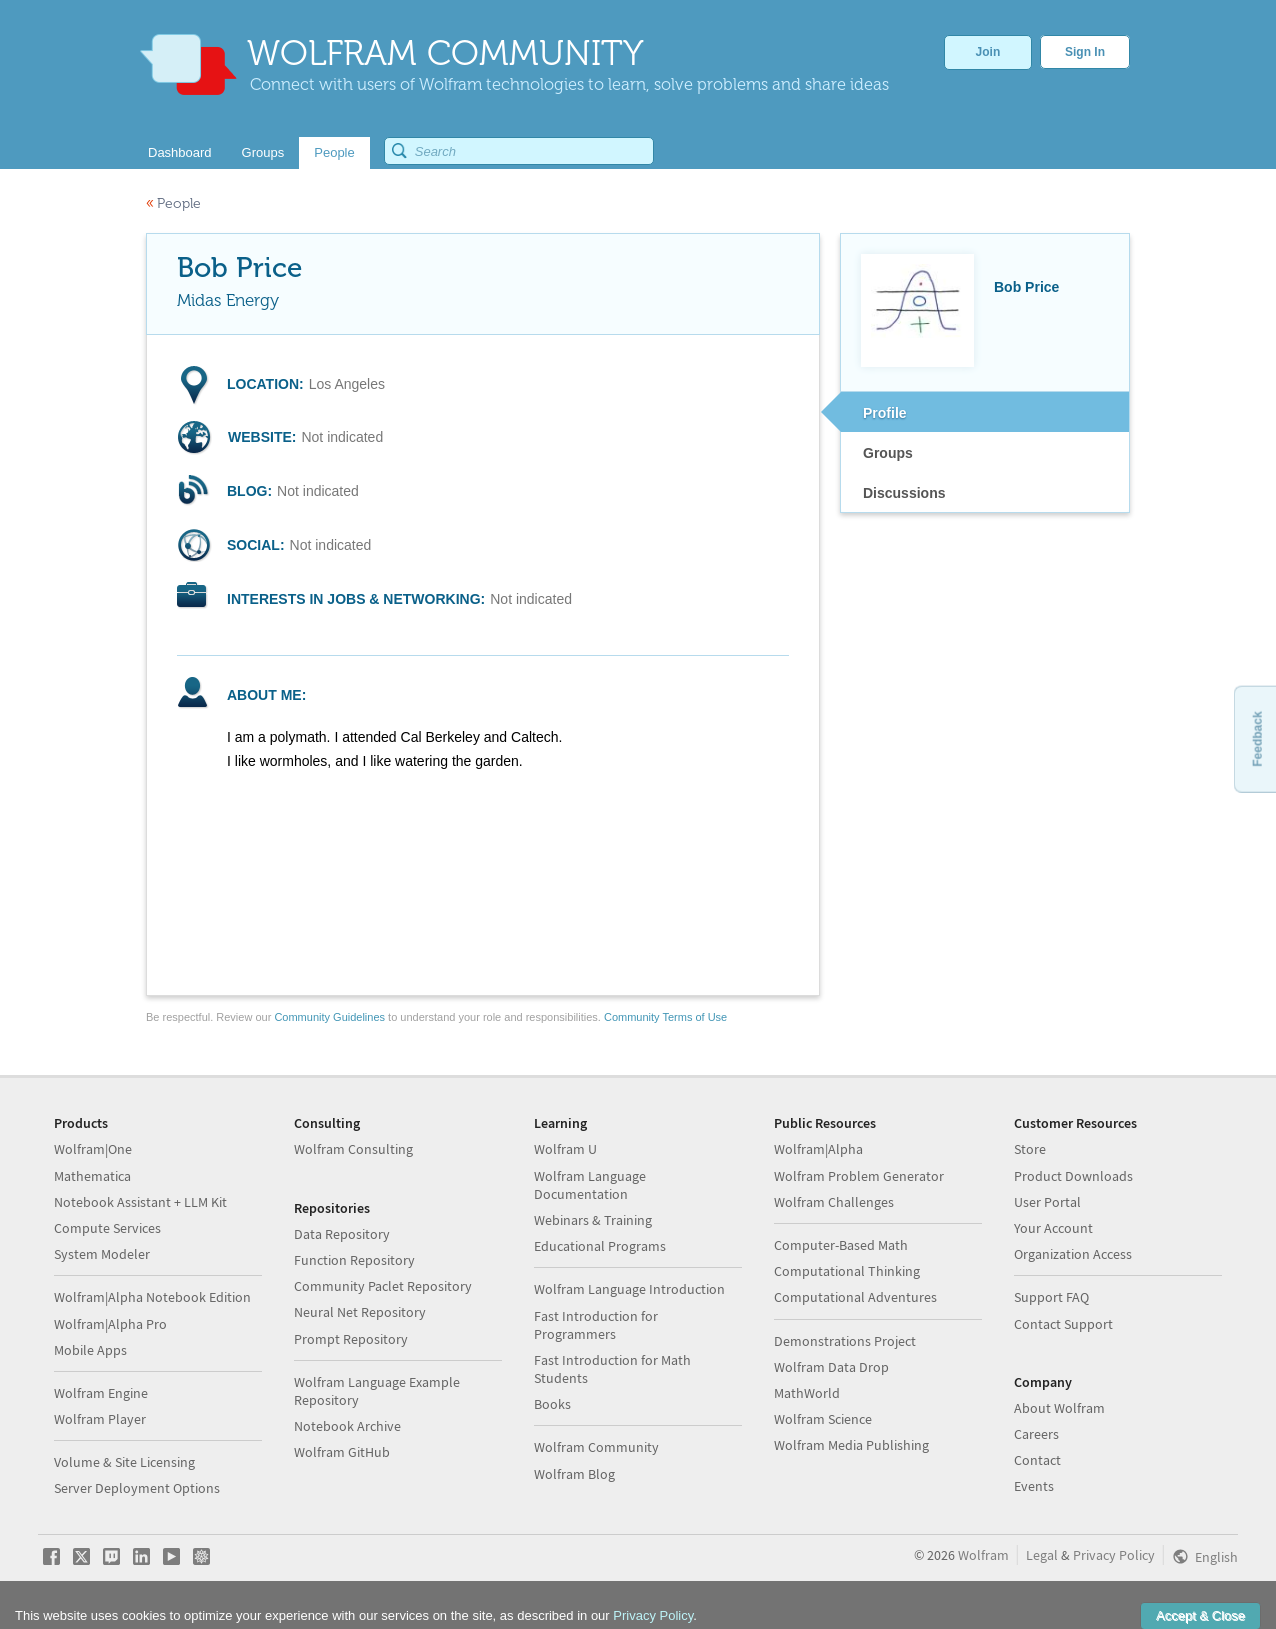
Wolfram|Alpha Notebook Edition (152, 1297)
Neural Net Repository (360, 1312)
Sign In (1085, 52)
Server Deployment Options (137, 1488)
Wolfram (983, 1555)
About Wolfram (1059, 1408)
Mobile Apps (90, 1350)
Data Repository (342, 1234)
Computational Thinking (847, 1271)
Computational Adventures (855, 1297)
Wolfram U (565, 1149)
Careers (1036, 1434)
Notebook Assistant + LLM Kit (140, 1202)
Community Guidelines (329, 1017)
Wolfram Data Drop (831, 1367)
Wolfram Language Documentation (590, 1185)
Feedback (1257, 738)
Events (1034, 1486)
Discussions (904, 493)
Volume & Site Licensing (124, 1462)
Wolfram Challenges (834, 1202)
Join (988, 52)
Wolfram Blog (574, 1474)
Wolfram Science (823, 1419)
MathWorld (807, 1393)
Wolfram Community (596, 1447)
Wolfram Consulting (353, 1149)
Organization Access (1073, 1254)
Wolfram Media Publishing (851, 1445)
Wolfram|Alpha (818, 1149)
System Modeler (102, 1254)
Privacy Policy (1114, 1555)
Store (1030, 1149)
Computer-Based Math (841, 1245)
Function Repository (354, 1260)
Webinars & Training (593, 1220)
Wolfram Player (100, 1419)
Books (552, 1404)
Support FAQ (1051, 1297)
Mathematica (92, 1176)
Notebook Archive (347, 1426)
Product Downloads (1073, 1176)
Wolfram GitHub (342, 1452)
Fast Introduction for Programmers (596, 1325)
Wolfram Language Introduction (629, 1289)
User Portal (1047, 1202)
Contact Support (1063, 1324)
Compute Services (107, 1228)
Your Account (1053, 1228)
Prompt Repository (351, 1339)
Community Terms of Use (665, 1017)
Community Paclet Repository (383, 1286)
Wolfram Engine (101, 1393)
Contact (1037, 1460)
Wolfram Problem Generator (859, 1176)
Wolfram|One (93, 1149)
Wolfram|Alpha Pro (110, 1324)
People (173, 203)
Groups (888, 453)
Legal (1042, 1555)
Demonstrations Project (845, 1341)
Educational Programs (600, 1246)
